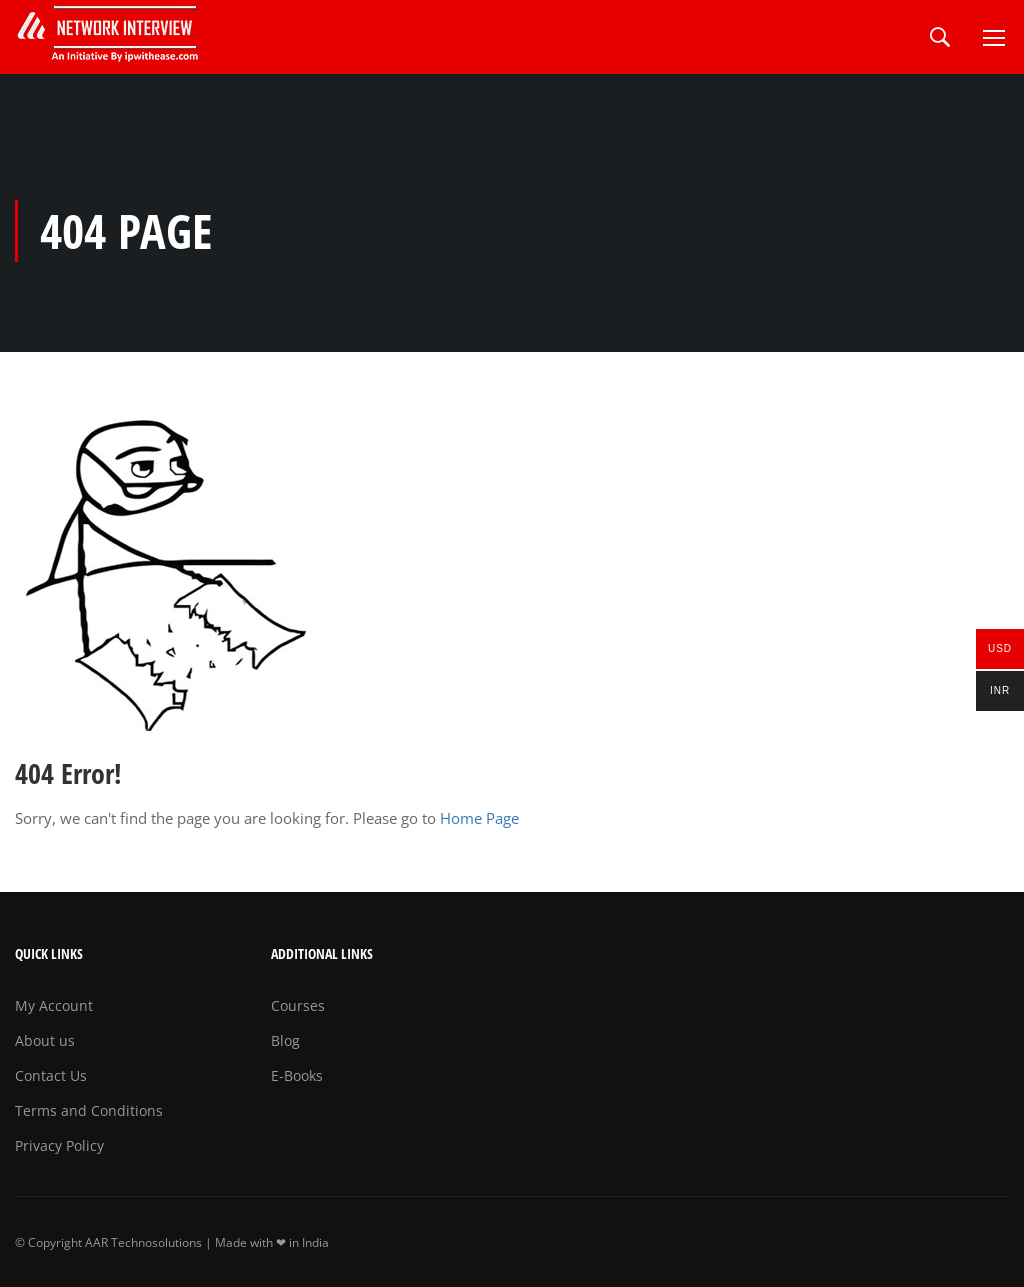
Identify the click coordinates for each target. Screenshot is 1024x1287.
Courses (298, 1005)
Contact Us (51, 1075)
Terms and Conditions (89, 1110)
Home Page (479, 818)
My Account (54, 1005)
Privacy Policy (59, 1145)
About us (45, 1040)
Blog (285, 1040)
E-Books (297, 1075)
